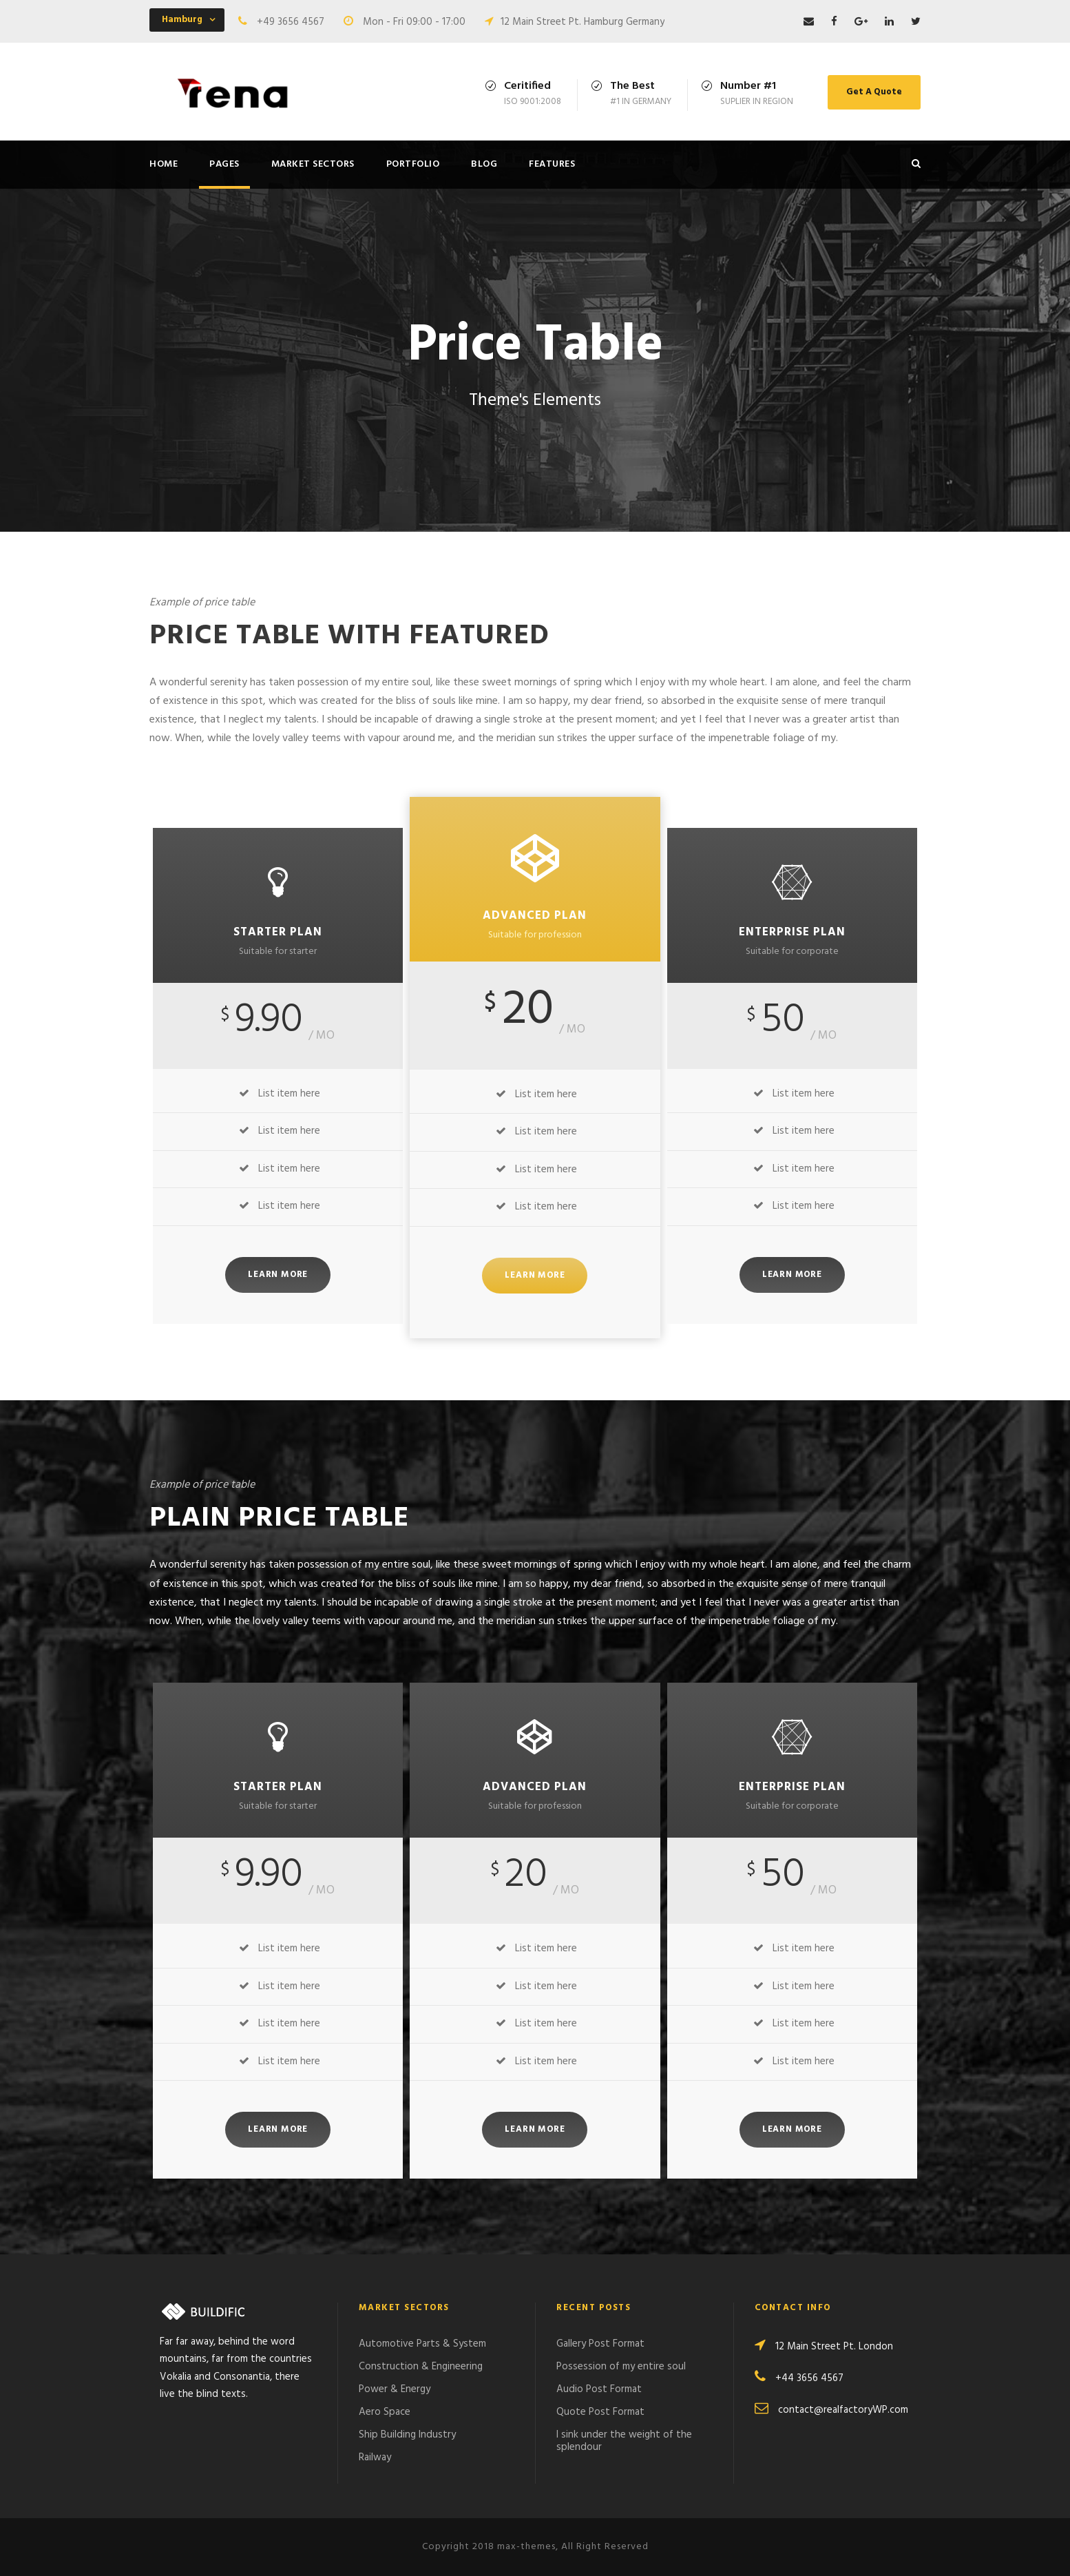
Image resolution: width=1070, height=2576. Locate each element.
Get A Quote (874, 92)
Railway (375, 2457)
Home (163, 164)
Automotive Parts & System (422, 2344)
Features (552, 164)
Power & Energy (394, 2389)
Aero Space (384, 2412)
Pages (224, 164)
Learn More (278, 1274)
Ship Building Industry (407, 2435)
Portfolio (413, 164)
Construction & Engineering (421, 2366)
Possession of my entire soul (621, 2366)
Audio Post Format (599, 2389)
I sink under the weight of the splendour (624, 2441)
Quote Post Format (600, 2412)
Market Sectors (313, 164)
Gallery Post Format (600, 2344)
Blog (484, 164)
